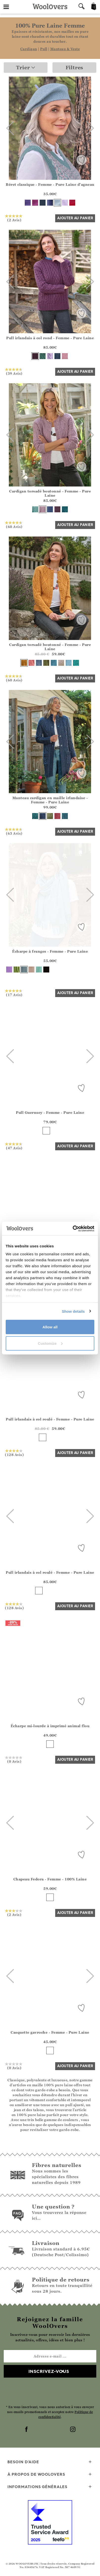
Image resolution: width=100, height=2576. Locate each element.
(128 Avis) (14, 1452)
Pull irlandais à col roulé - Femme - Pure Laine (50, 1419)
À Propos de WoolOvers (50, 2474)
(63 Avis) (14, 831)
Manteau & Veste (65, 49)
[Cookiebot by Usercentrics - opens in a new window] (72, 1228)
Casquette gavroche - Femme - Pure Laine (50, 2032)
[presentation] (50, 2391)
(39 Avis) (14, 371)
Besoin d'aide (50, 2462)
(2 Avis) (14, 218)
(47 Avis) (14, 1146)
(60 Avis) (14, 524)
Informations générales (50, 2487)
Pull (43, 49)
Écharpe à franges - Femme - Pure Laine (50, 951)
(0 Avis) (14, 1759)
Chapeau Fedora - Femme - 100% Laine (50, 1879)
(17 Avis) (14, 993)
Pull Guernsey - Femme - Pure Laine (50, 1112)
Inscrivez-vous (48, 2371)
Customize (50, 1343)
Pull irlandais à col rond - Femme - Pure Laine (50, 338)
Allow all (50, 1327)
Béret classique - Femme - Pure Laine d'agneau (50, 184)
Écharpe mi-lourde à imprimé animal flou (50, 1726)
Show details (73, 1311)
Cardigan (28, 49)
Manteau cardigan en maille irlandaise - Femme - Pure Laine (50, 800)
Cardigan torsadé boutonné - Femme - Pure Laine (50, 493)
